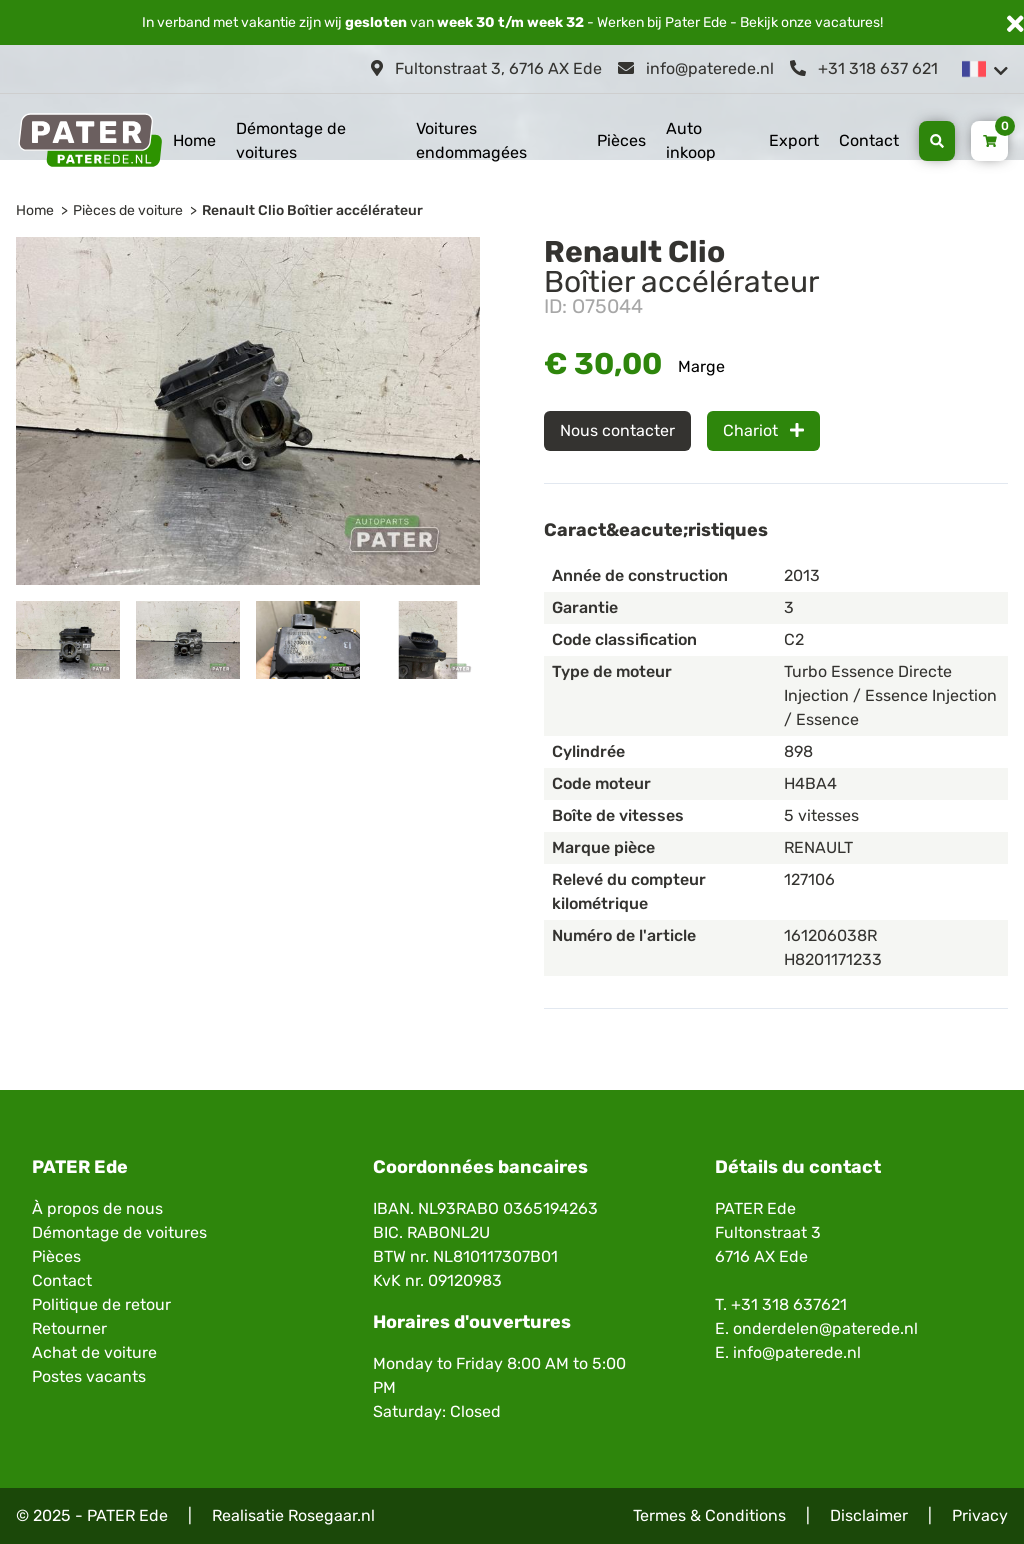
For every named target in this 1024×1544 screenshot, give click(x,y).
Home (194, 140)
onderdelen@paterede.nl (825, 1328)
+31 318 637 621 (864, 68)
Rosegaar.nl (331, 1515)
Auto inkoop (691, 140)
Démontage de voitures (291, 140)
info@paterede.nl (696, 68)
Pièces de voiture (128, 210)
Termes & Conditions (709, 1515)
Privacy (980, 1515)
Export (794, 140)
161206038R (830, 935)
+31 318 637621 (789, 1304)
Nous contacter (617, 430)
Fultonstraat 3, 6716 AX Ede (486, 68)
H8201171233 (833, 959)
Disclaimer (869, 1515)
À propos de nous (97, 1208)
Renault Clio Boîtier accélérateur (312, 210)
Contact (869, 140)
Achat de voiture (94, 1352)
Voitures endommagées (471, 140)
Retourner (69, 1328)
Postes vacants (89, 1376)
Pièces (621, 140)
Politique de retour (101, 1304)
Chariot (763, 430)
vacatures (847, 22)
